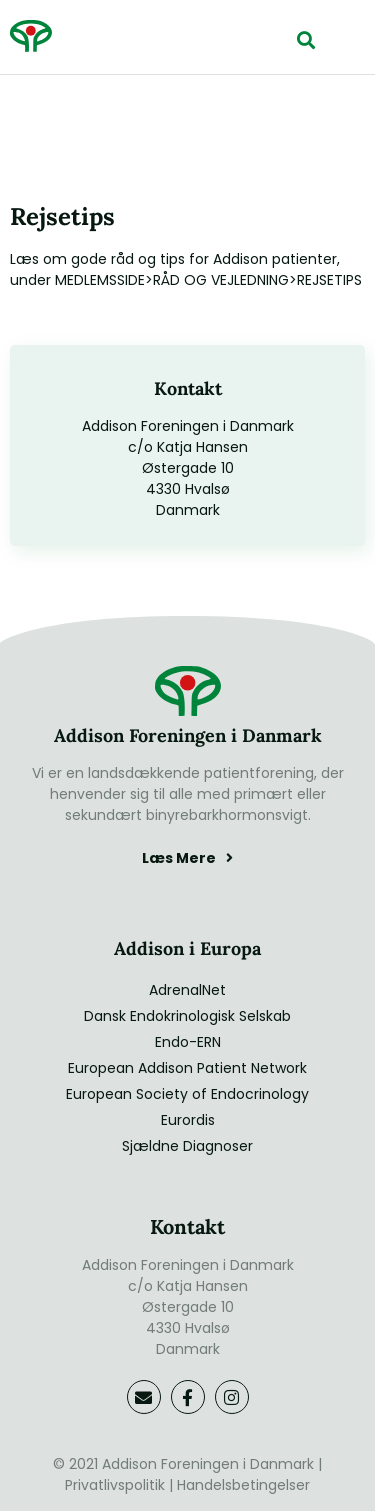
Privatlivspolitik (115, 1485)
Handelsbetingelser (243, 1485)
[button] (305, 39)
